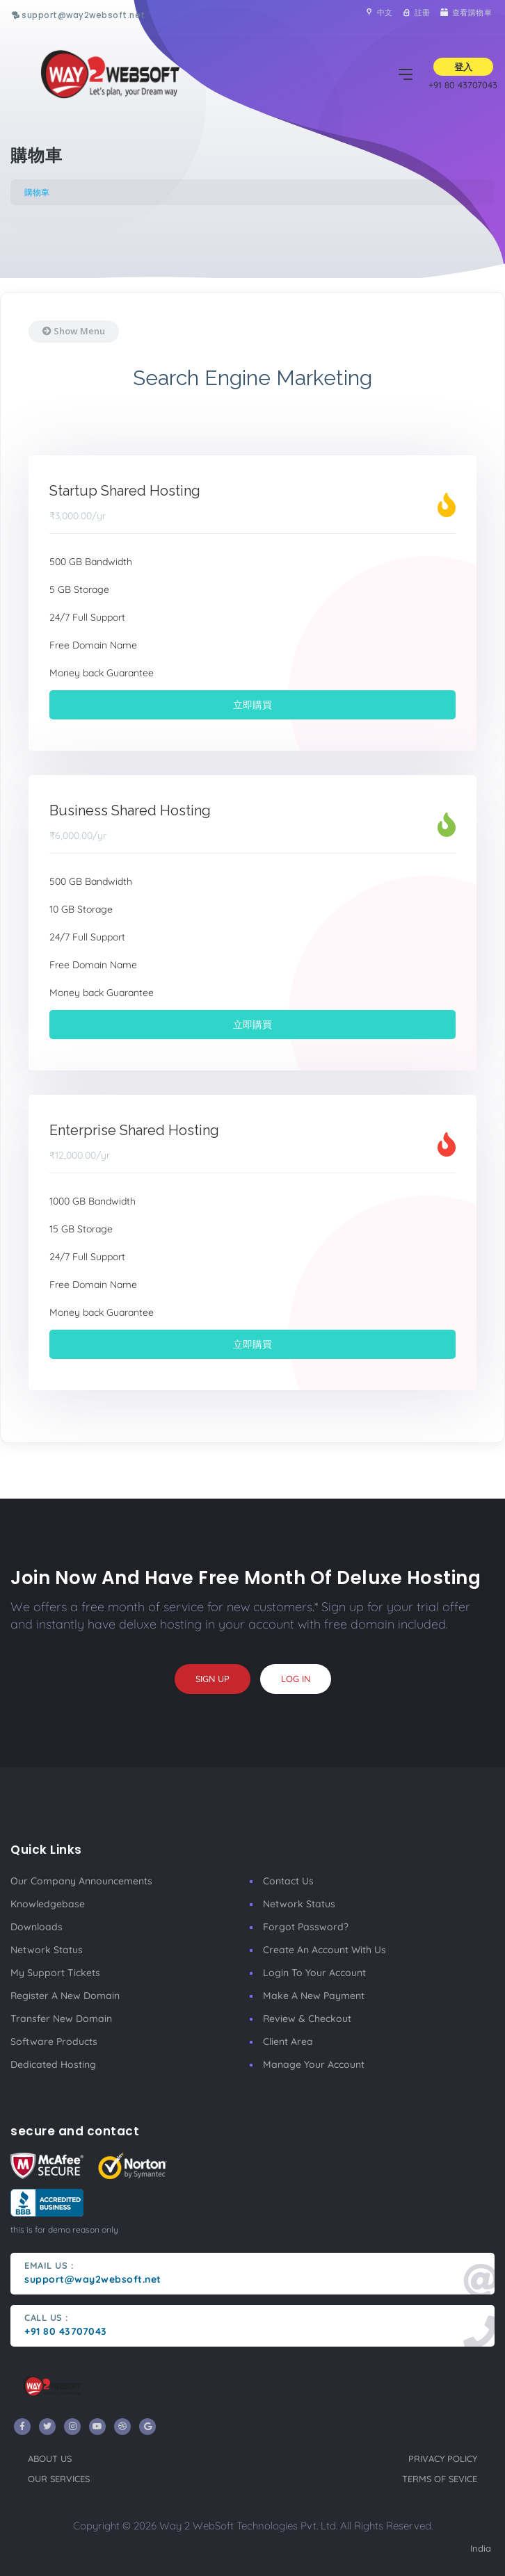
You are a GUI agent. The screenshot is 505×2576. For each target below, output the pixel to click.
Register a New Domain (65, 1995)
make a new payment (313, 1995)
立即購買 (252, 705)
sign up (212, 1678)
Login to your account (314, 1972)
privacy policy (442, 2458)
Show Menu (73, 331)
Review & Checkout (307, 2018)
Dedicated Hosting (53, 2064)
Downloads (36, 1927)
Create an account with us (324, 1949)
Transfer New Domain (61, 2018)
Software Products (53, 2041)
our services (59, 2478)
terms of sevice (439, 2478)
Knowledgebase (47, 1904)
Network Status (46, 1949)
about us (50, 2458)
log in (295, 1678)
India (480, 2548)
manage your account (313, 2064)
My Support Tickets (55, 1972)
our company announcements (81, 1881)
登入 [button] (463, 66)
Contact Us (288, 1881)
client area (288, 2041)
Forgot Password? (305, 1927)
